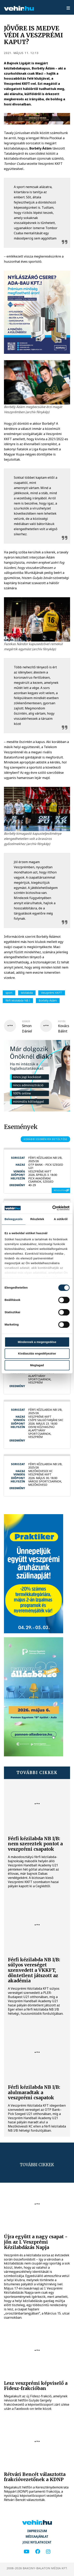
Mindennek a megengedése (37, 1342)
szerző (26, 1021)
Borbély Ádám (48, 1000)
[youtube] (26, 2551)
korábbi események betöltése (45, 1139)
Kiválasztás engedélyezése (37, 1353)
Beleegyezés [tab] (13, 1219)
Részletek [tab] (37, 1219)
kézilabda (27, 993)
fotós (61, 1021)
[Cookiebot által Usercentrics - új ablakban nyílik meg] (52, 1208)
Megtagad (37, 1365)
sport (9, 993)
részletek (60, 1190)
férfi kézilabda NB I (18, 1000)
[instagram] (48, 2551)
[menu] (68, 8)
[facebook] (37, 2551)
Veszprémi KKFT (51, 993)
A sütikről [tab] (61, 1219)
